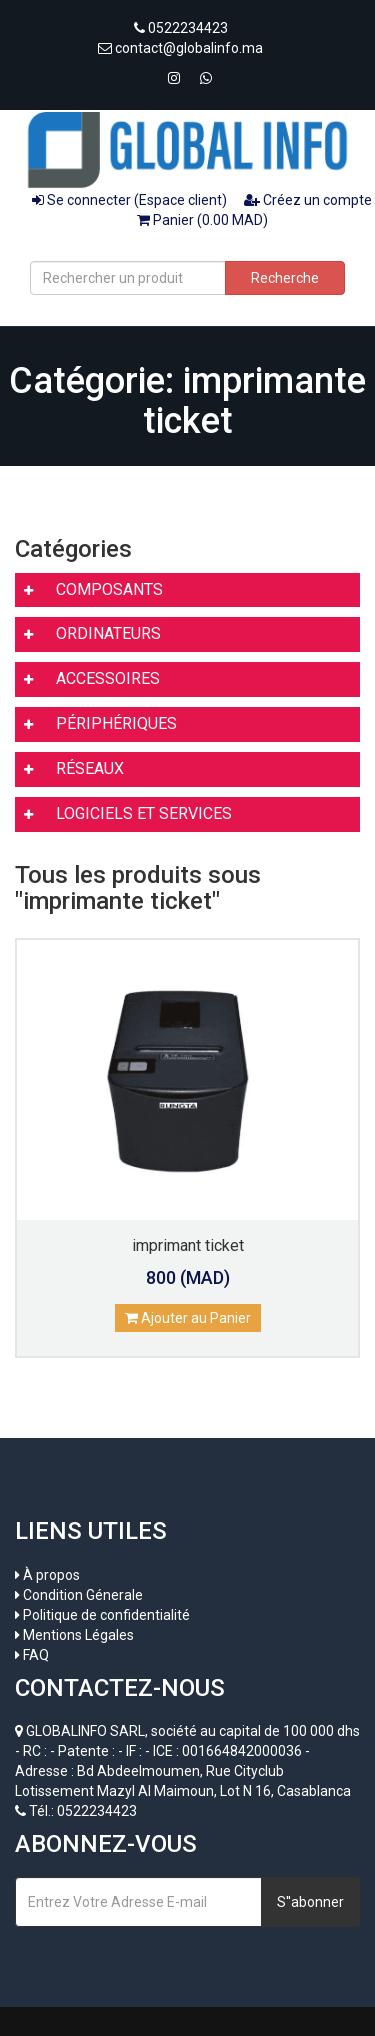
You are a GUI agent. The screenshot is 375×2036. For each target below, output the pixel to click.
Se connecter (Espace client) (129, 200)
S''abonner (310, 1902)
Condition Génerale (83, 1595)
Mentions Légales (78, 1635)
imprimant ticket (188, 1245)
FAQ (36, 1655)
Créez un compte (308, 200)
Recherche (285, 278)
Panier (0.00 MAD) (202, 220)
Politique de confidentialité (106, 1615)
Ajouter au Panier (188, 1318)
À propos (51, 1575)
